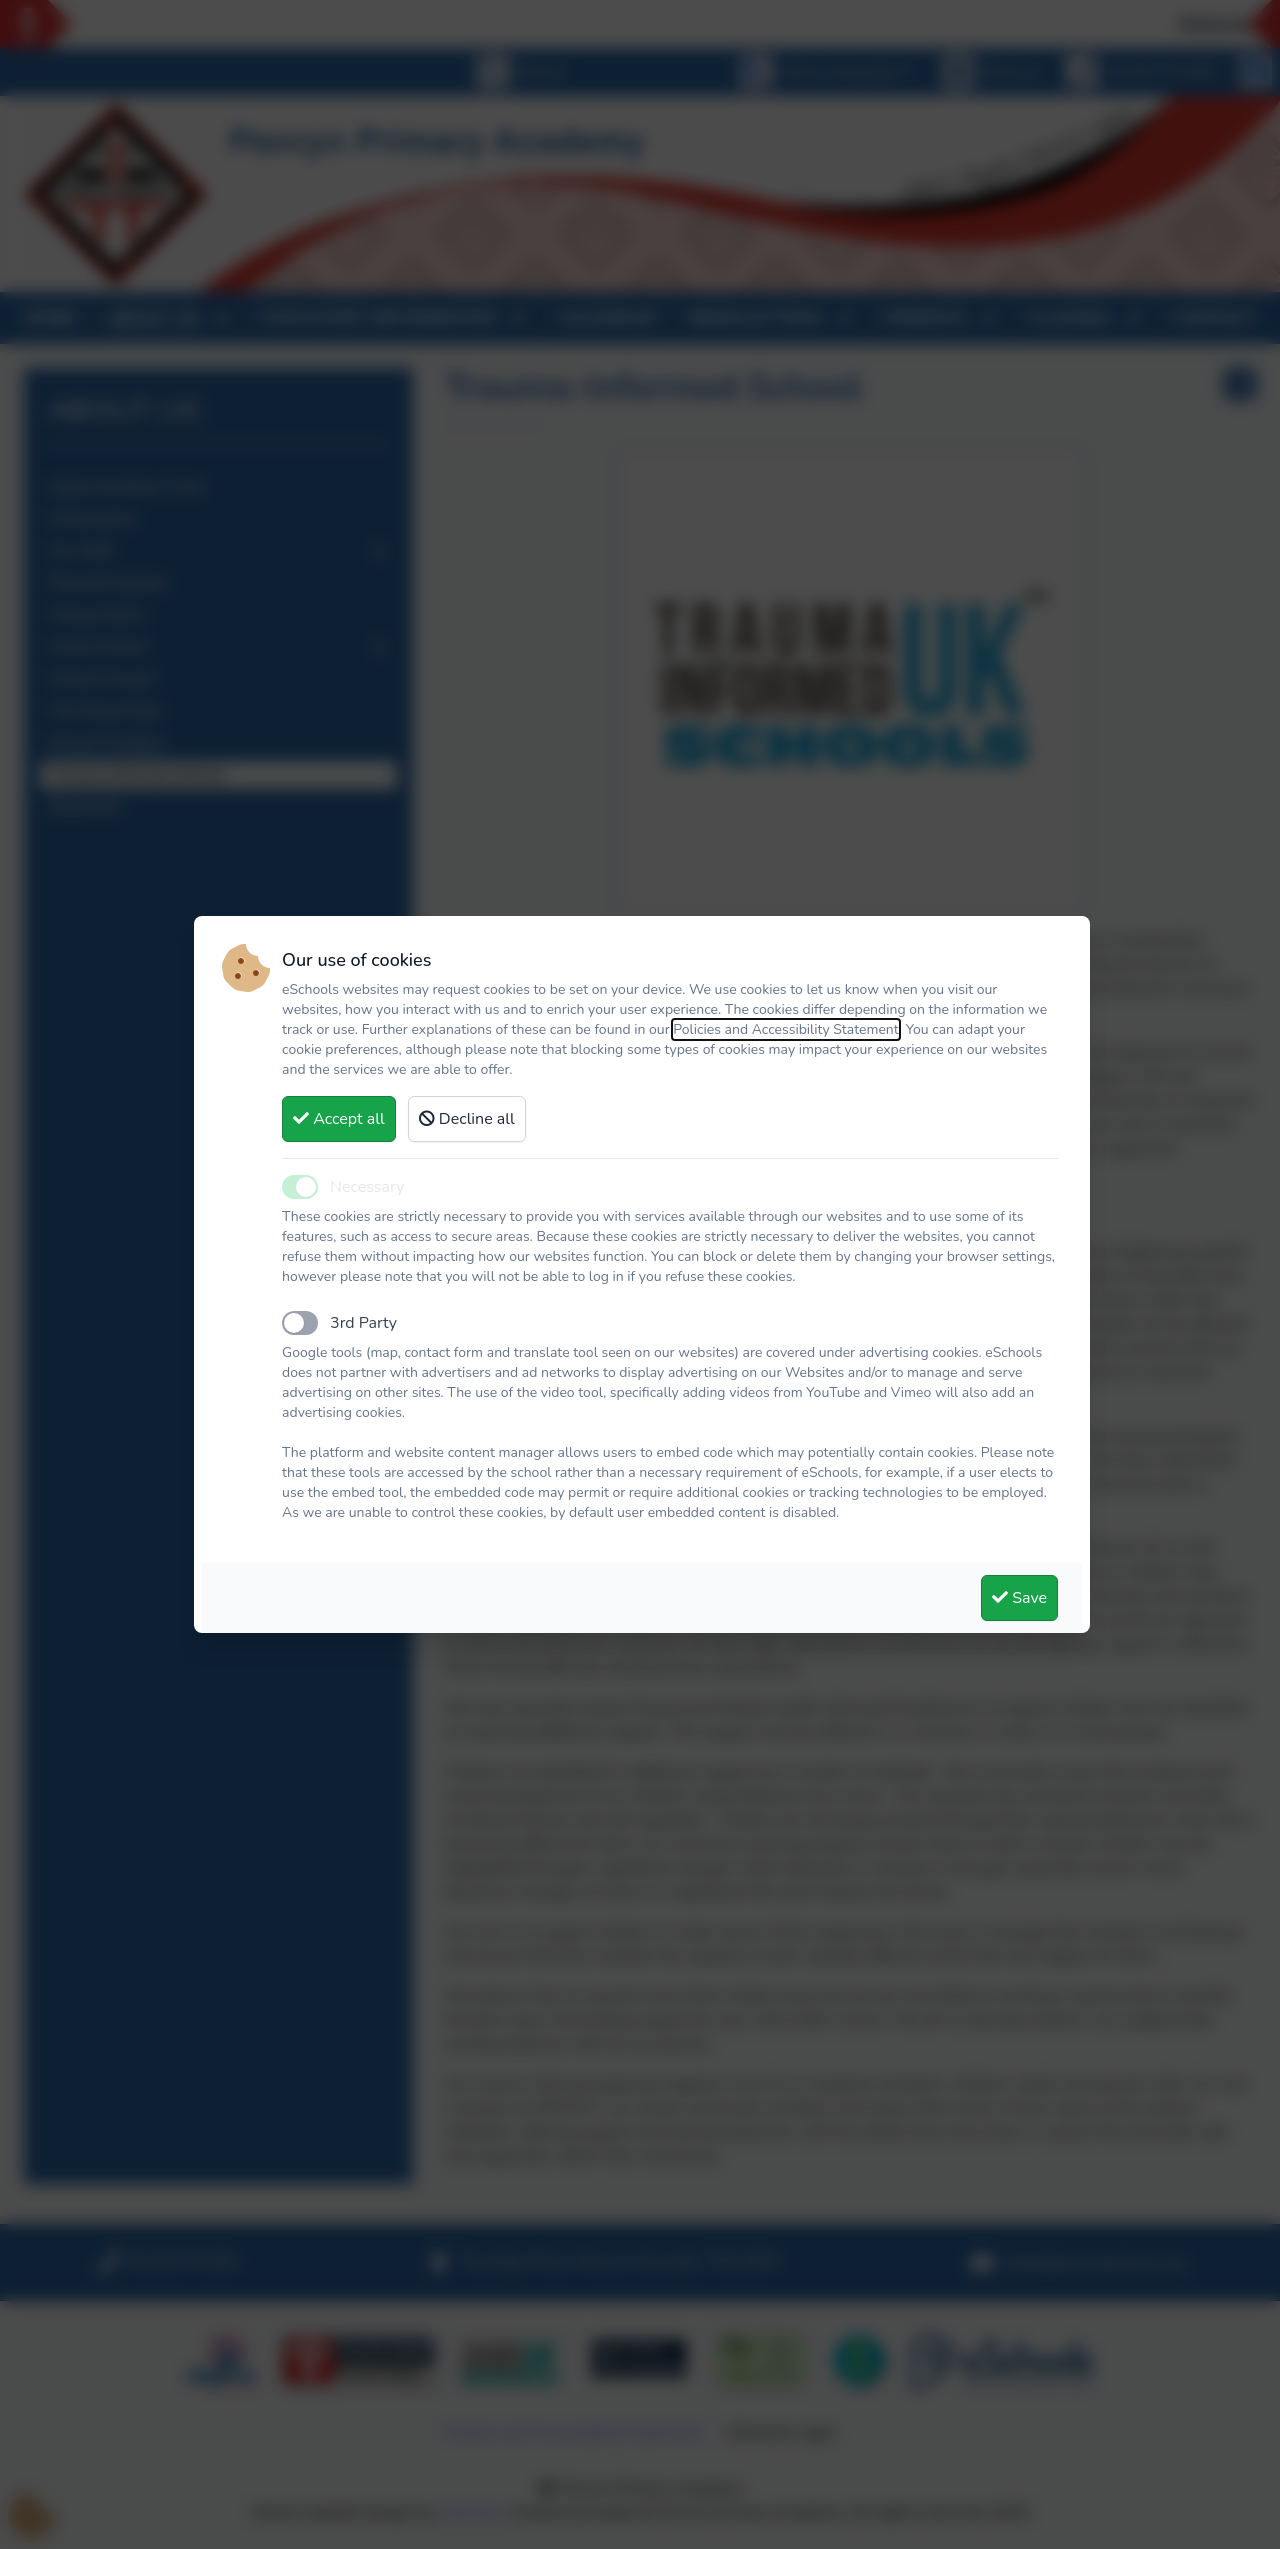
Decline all (467, 1119)
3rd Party (363, 1323)
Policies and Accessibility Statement (786, 1029)
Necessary (367, 1187)
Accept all (339, 1119)
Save (1019, 1598)
